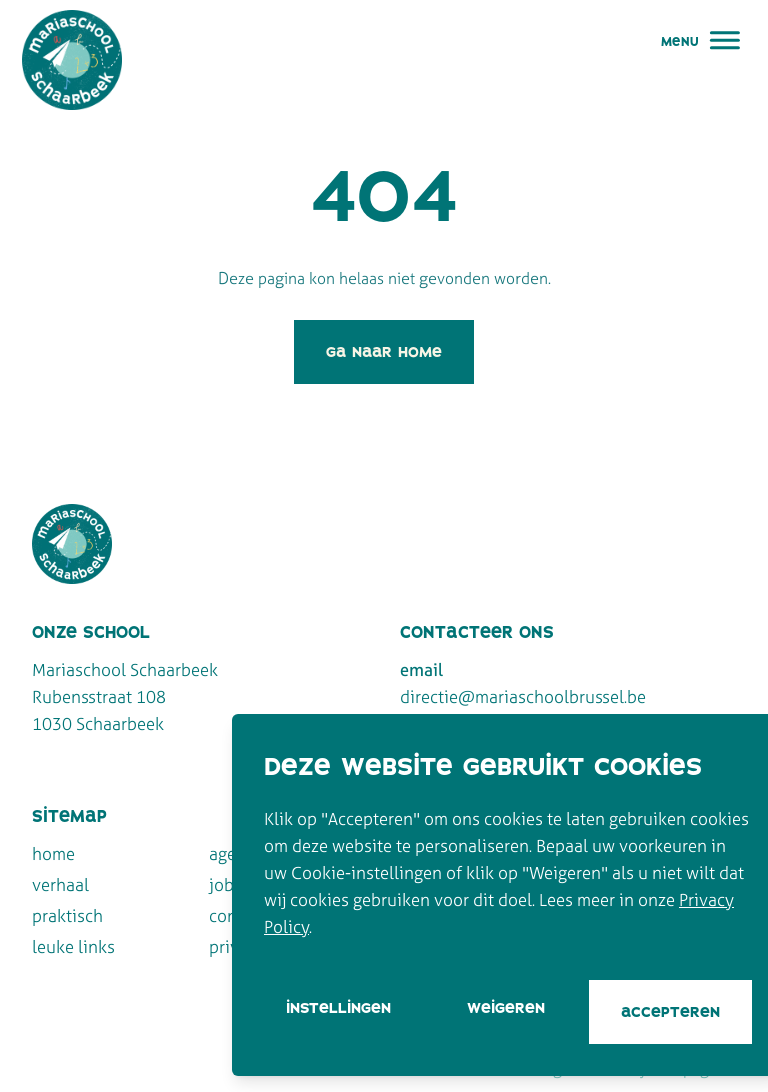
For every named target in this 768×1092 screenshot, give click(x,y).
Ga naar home (384, 351)
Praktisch (67, 915)
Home (53, 853)
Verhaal (60, 884)
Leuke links (73, 946)
